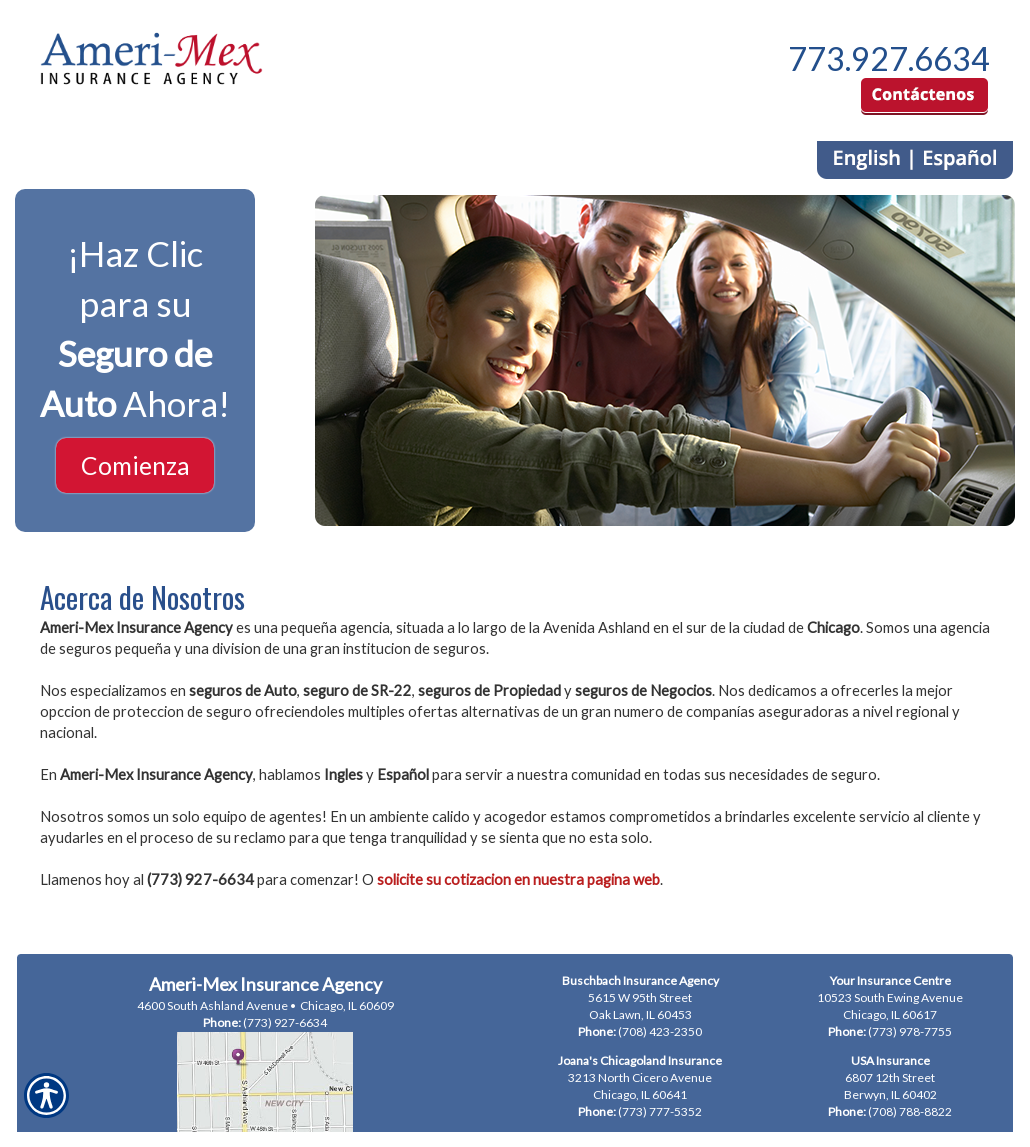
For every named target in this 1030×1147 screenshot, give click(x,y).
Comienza (135, 465)
